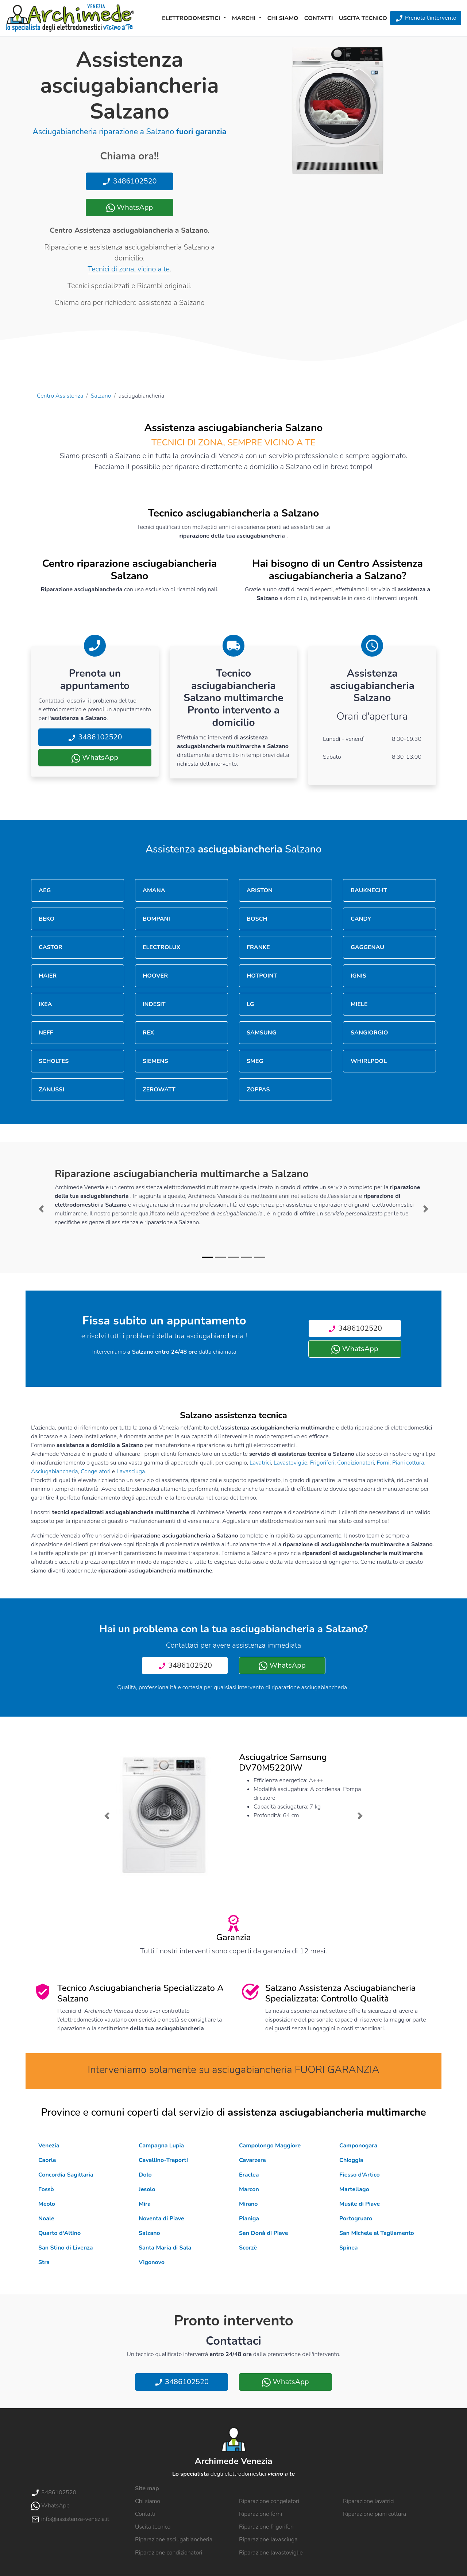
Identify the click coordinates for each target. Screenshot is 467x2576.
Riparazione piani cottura (374, 2514)
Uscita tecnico (363, 18)
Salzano (101, 396)
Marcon (249, 2189)
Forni (383, 1463)
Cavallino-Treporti (163, 2160)
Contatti (318, 18)
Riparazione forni (260, 2514)
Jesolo (147, 2189)
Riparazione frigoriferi (266, 2527)
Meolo (46, 2204)
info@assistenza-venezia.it (70, 2519)
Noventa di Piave (161, 2219)
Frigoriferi (322, 1463)
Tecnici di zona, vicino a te (129, 269)
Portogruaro (356, 2219)
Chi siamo (282, 18)
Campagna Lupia (161, 2146)
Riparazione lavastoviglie (271, 2553)
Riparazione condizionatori (168, 2553)
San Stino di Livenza (65, 2248)
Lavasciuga (130, 1471)
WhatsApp (129, 207)
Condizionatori (355, 1463)
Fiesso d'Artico (359, 2175)
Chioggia (351, 2160)
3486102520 (129, 181)
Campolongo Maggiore (270, 2146)
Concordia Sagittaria (65, 2175)
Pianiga (249, 2219)
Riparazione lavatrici (368, 2501)
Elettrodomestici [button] (192, 18)
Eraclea (249, 2175)
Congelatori (96, 1471)
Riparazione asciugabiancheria (173, 2540)
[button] (41, 1208)
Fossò (46, 2189)
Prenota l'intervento (425, 18)
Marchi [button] (244, 18)
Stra (44, 2262)
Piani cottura (408, 1463)
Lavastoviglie (290, 1463)
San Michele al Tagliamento (376, 2233)
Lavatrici (260, 1463)
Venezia (48, 2146)
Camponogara (358, 2146)
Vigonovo (152, 2262)
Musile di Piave (359, 2204)
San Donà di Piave (263, 2233)
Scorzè (248, 2248)
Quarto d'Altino (59, 2233)
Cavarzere (252, 2160)
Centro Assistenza (60, 396)
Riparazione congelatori (269, 2501)
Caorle (47, 2160)
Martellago (354, 2189)
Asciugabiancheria (54, 1471)
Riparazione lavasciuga (268, 2540)
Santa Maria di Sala (165, 2248)
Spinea (348, 2248)
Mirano (248, 2204)
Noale (46, 2219)
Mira (145, 2204)
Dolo (145, 2175)
